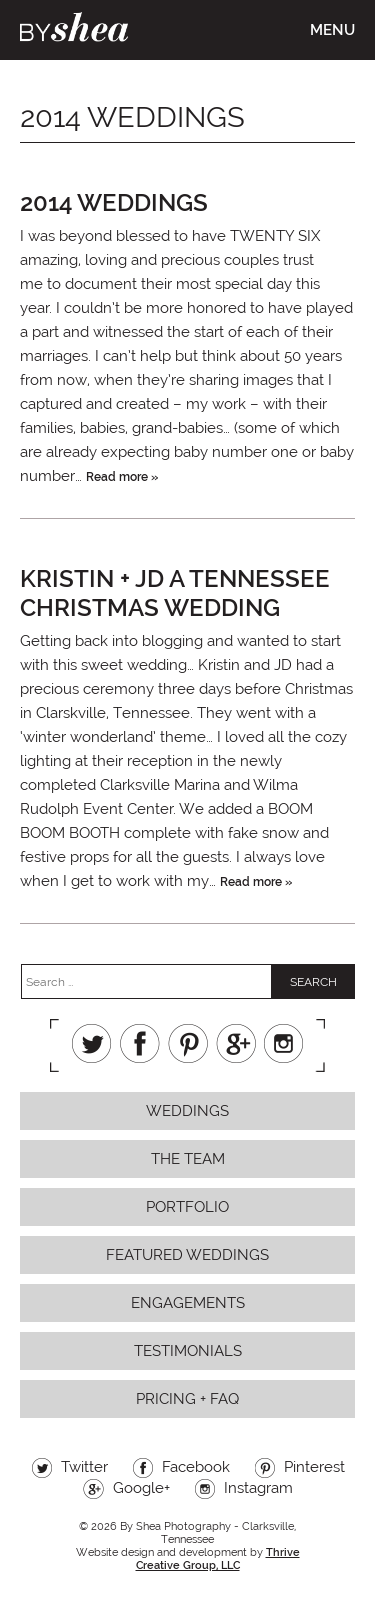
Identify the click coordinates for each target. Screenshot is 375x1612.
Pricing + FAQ (187, 1399)
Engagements (188, 1303)
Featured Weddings (187, 1255)
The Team (188, 1159)
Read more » (122, 477)
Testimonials (188, 1351)
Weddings (187, 1111)
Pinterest (188, 1043)
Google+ (236, 1043)
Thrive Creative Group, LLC (218, 1559)
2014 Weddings (114, 202)
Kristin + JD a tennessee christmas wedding (175, 593)
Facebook (140, 1043)
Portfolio (187, 1207)
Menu (332, 30)
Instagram (284, 1043)
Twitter (92, 1043)
